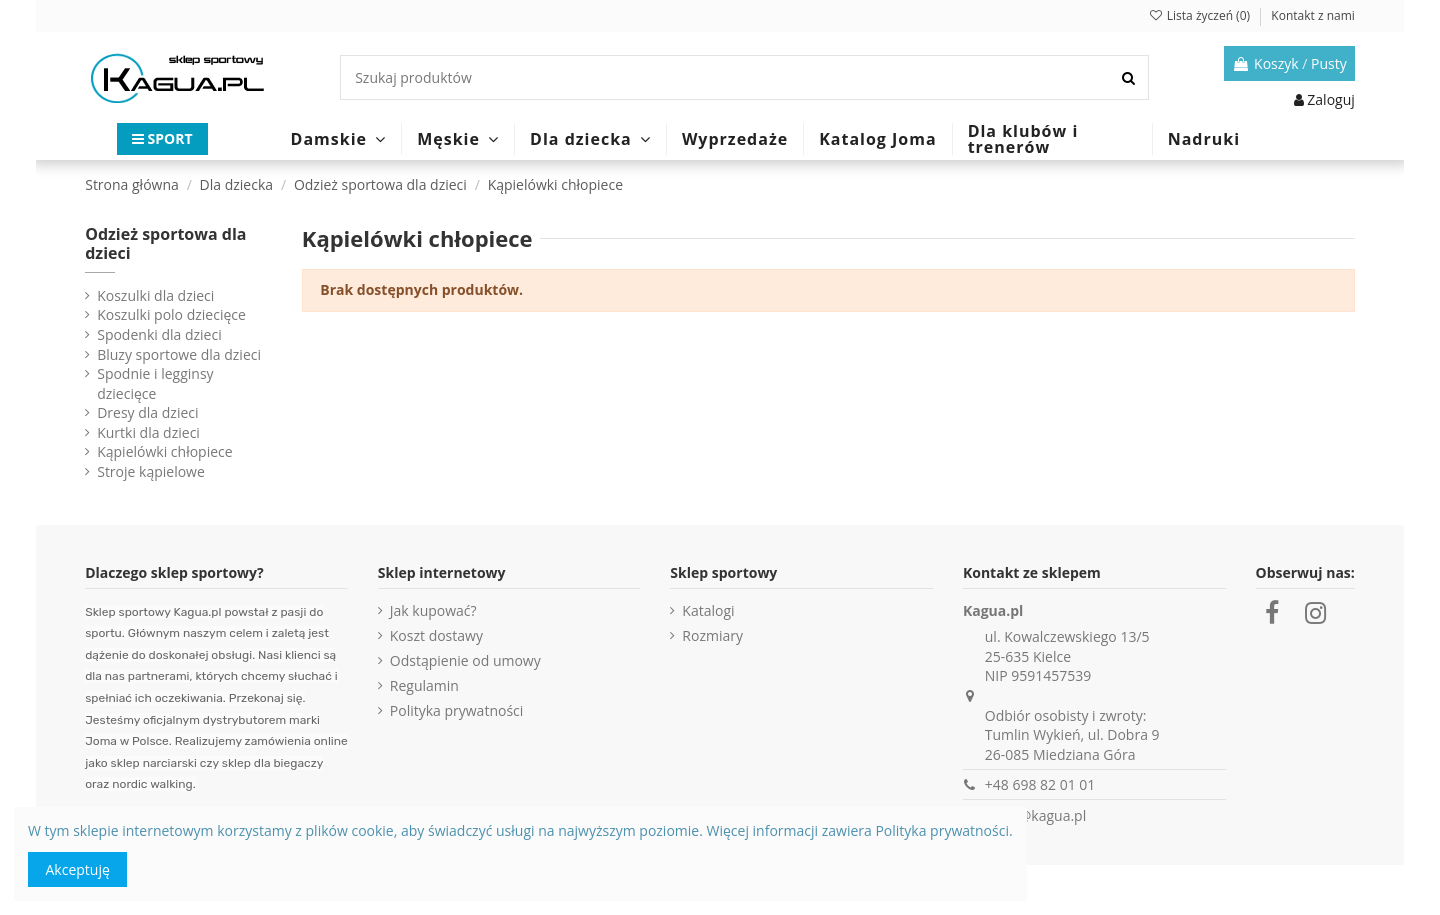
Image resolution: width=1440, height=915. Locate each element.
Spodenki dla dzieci (159, 334)
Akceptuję (78, 869)
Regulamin (424, 685)
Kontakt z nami (1312, 15)
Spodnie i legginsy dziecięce (155, 383)
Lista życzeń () (1200, 15)
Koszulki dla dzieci (155, 295)
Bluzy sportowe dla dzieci (179, 354)
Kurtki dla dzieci (148, 432)
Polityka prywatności (457, 710)
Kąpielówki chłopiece (164, 451)
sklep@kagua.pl (1035, 815)
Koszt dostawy (436, 635)
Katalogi (708, 610)
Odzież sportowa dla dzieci (165, 243)
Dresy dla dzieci (147, 412)
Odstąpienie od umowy (465, 660)
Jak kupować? (433, 610)
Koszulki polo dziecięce (171, 314)
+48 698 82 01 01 (1040, 784)
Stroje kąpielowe (151, 471)
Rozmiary (712, 635)
